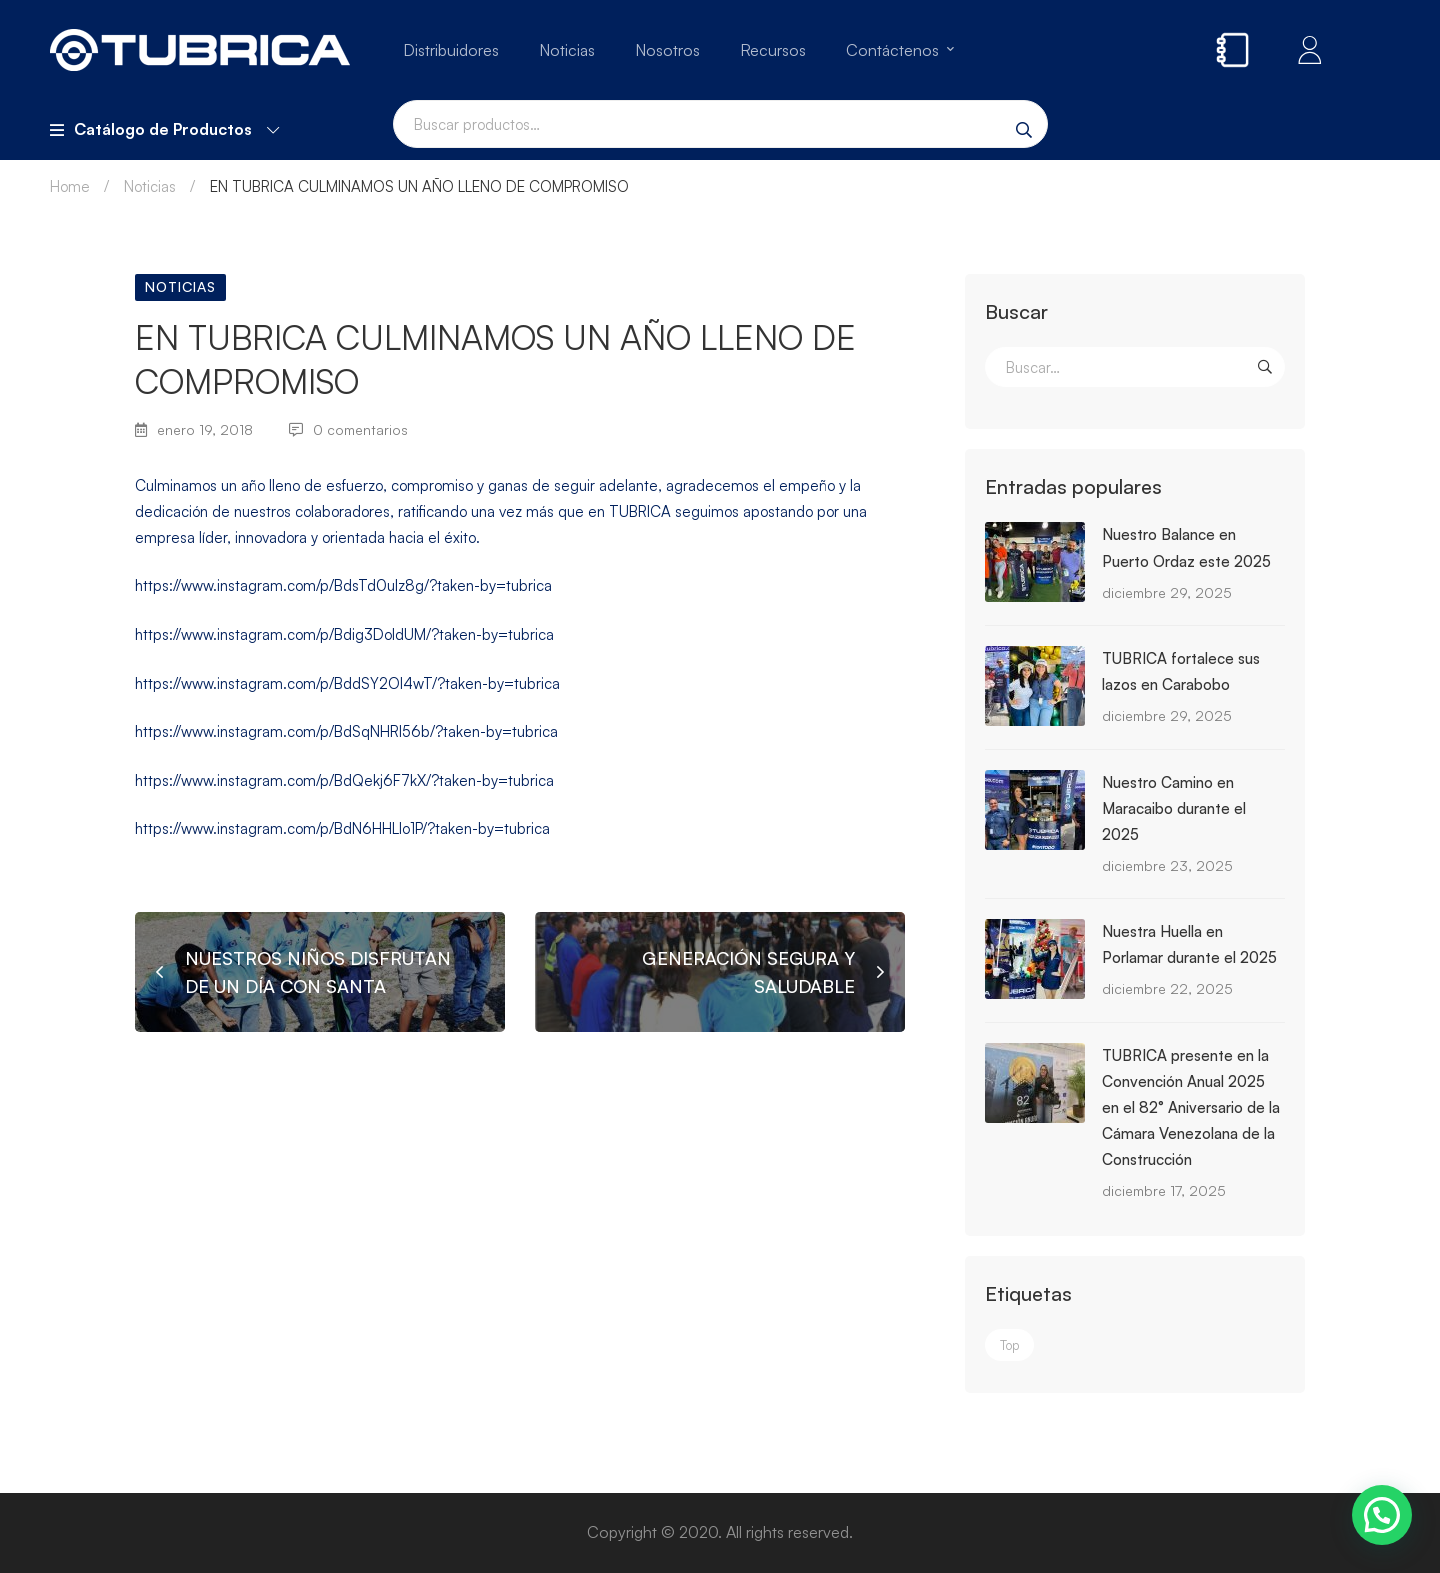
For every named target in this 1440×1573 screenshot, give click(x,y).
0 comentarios (348, 429)
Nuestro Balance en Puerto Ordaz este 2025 (1186, 547)
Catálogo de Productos (164, 129)
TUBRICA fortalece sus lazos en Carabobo (1181, 671)
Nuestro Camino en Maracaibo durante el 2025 (1174, 808)
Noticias (150, 186)
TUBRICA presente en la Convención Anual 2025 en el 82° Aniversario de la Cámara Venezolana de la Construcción (1191, 1107)
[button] (1382, 1515)
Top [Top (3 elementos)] (1009, 1345)
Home (70, 186)
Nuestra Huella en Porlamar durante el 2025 (1189, 944)
